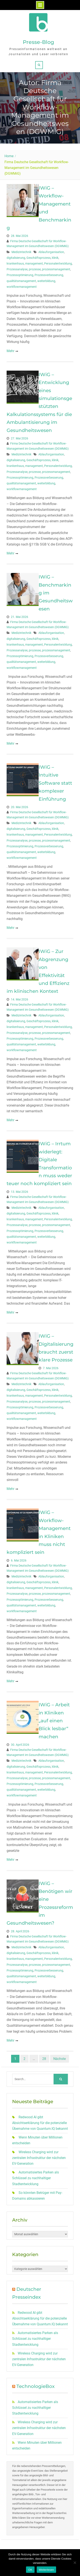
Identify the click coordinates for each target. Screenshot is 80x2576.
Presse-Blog (38, 42)
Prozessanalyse (17, 269)
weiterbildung (46, 281)
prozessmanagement (56, 269)
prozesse (35, 269)
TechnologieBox (35, 2386)
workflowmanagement (22, 286)
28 (44, 2059)
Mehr (10, 351)
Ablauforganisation (51, 252)
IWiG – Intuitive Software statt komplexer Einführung (55, 783)
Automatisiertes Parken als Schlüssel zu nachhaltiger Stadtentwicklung (35, 2178)
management (34, 263)
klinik (55, 257)
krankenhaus (15, 263)
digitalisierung (16, 257)
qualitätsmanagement (21, 281)
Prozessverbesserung (49, 275)
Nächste (59, 2059)
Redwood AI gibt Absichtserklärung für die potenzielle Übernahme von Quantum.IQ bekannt (40, 2123)
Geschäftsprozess (38, 257)
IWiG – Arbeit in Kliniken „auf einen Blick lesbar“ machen (54, 1721)
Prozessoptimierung (20, 275)
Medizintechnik (21, 252)
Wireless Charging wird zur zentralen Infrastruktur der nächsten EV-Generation (39, 2158)
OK (30, 2569)
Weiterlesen (46, 2569)
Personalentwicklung (58, 263)
